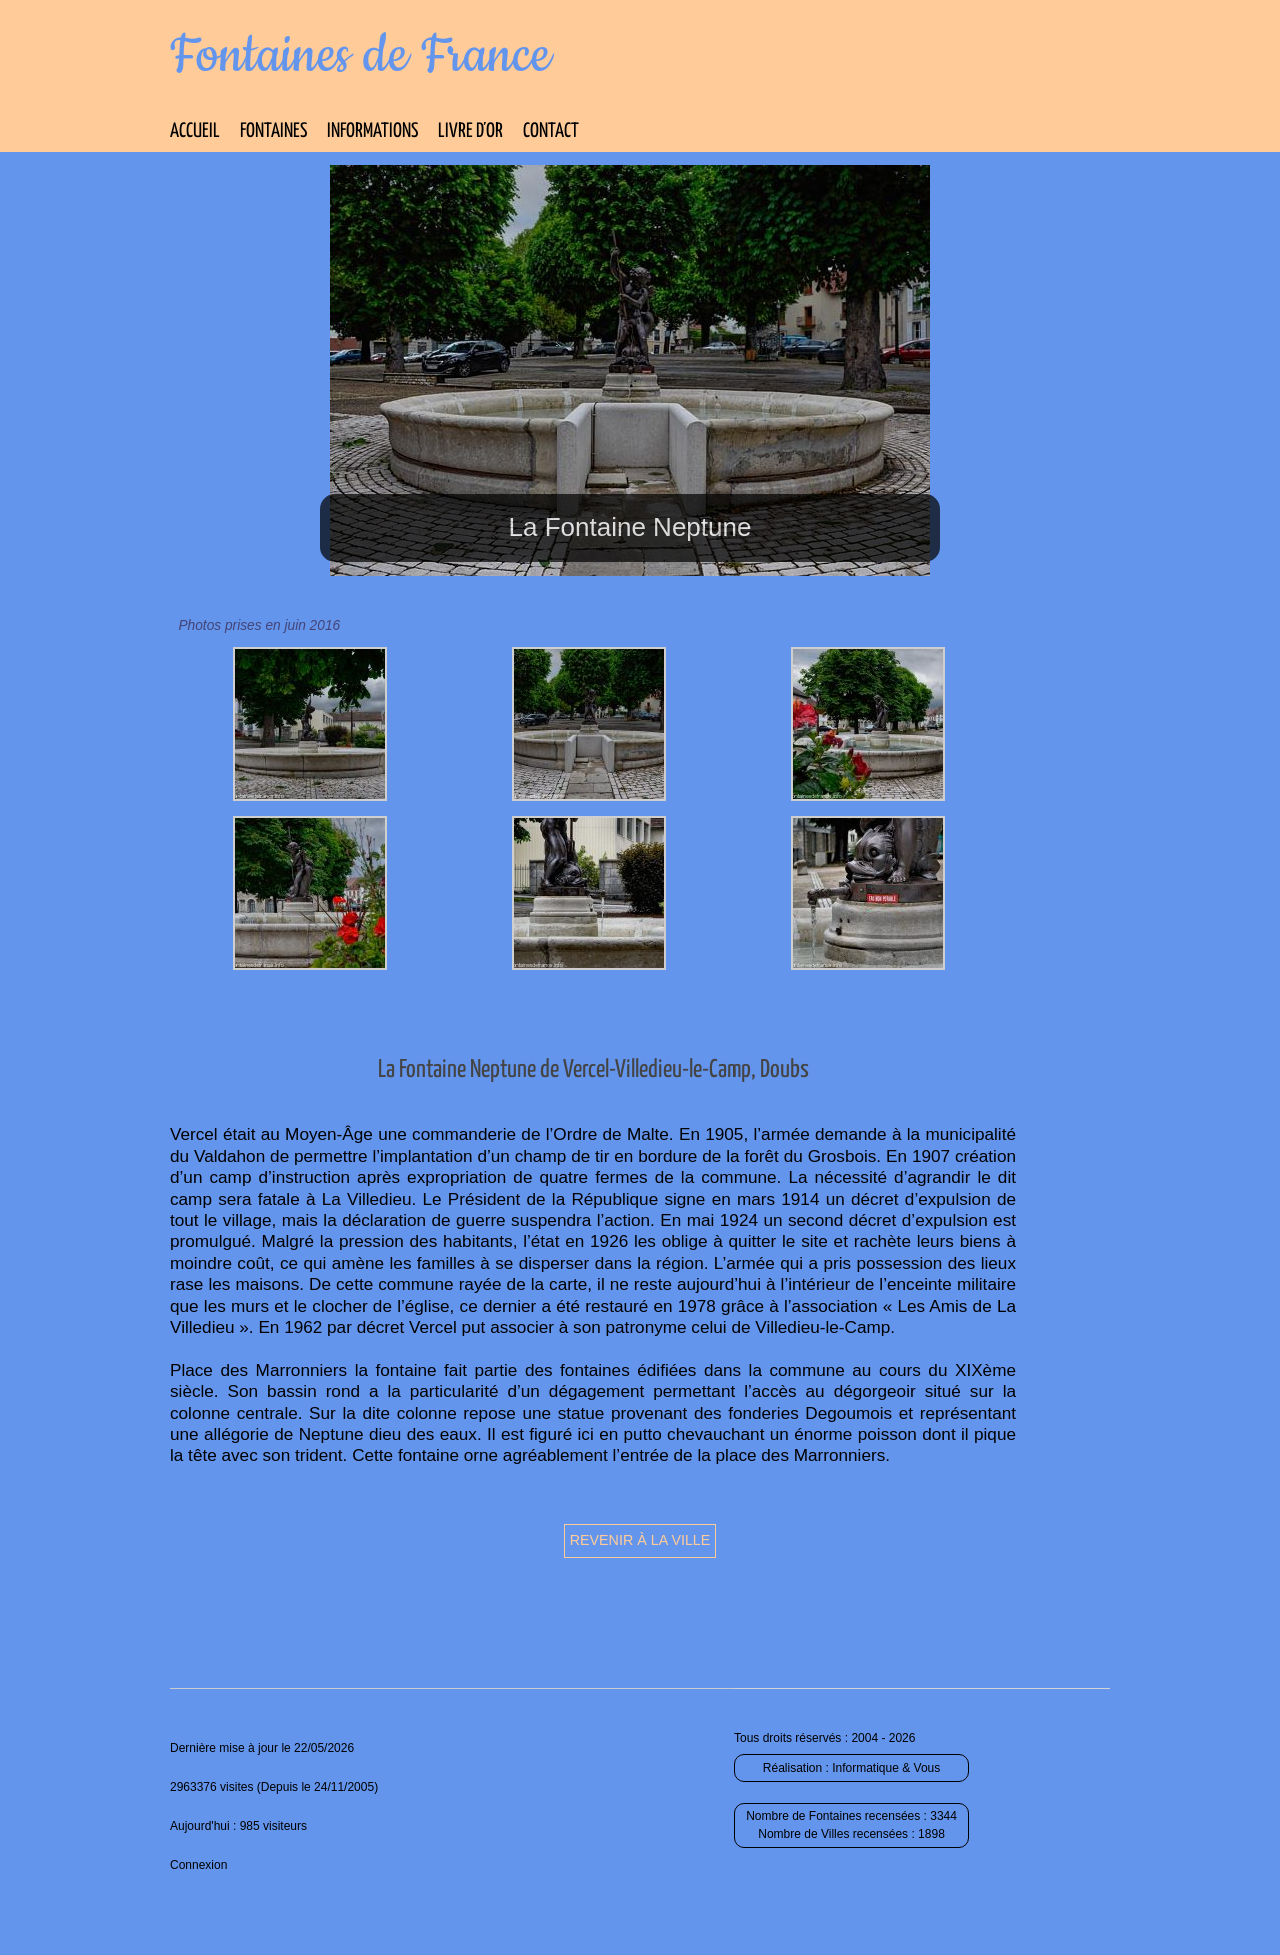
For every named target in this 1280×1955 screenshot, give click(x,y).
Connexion (198, 1865)
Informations (372, 131)
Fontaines (273, 131)
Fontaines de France (360, 56)
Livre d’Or (470, 131)
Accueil (195, 131)
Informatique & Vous (886, 1768)
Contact (551, 131)
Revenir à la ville (640, 1540)
